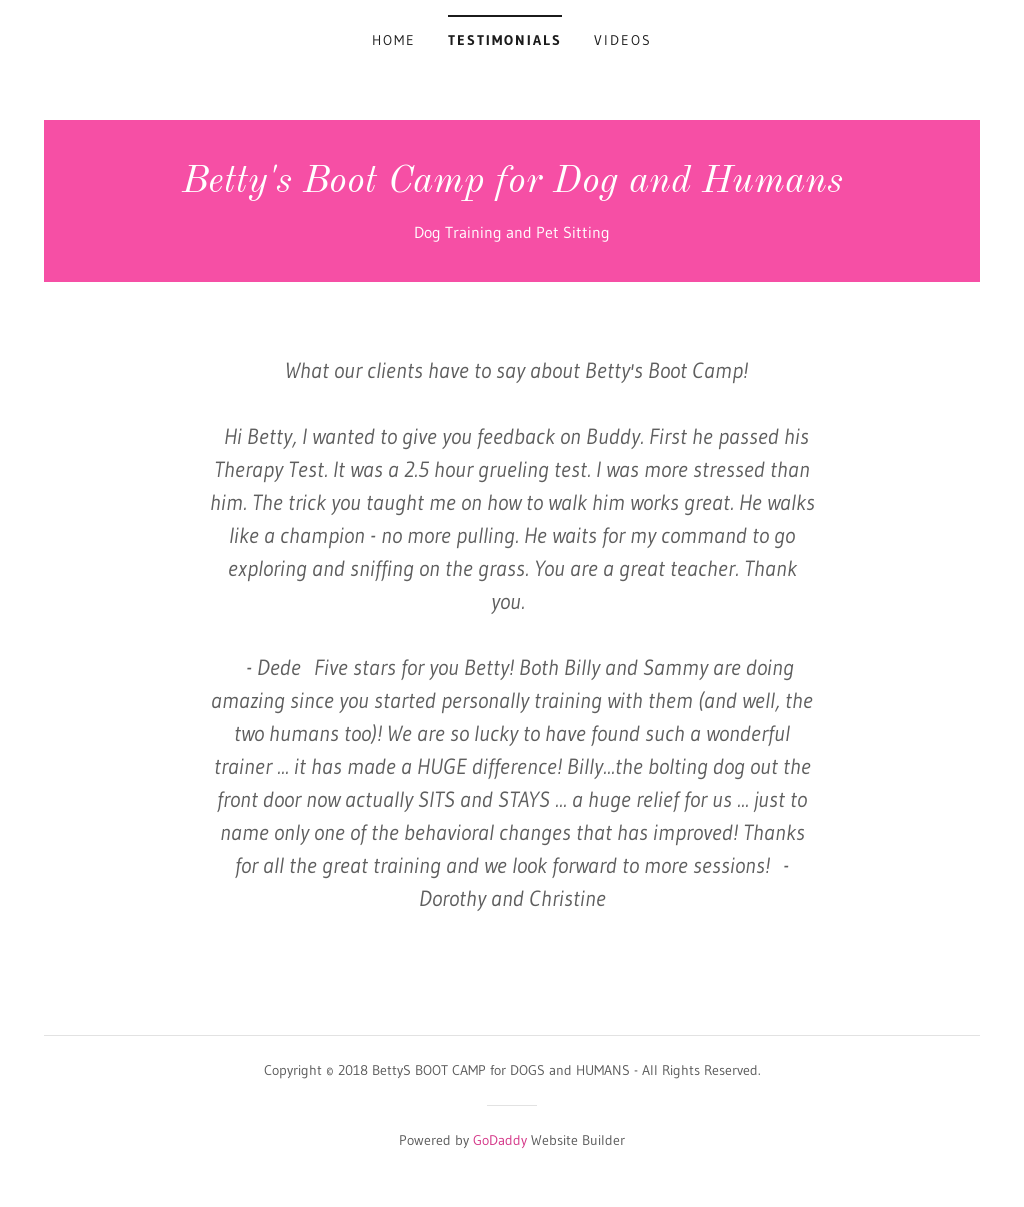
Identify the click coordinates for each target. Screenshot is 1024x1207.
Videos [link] (623, 40)
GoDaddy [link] (500, 1140)
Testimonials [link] (505, 40)
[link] (512, 186)
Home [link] (394, 40)
